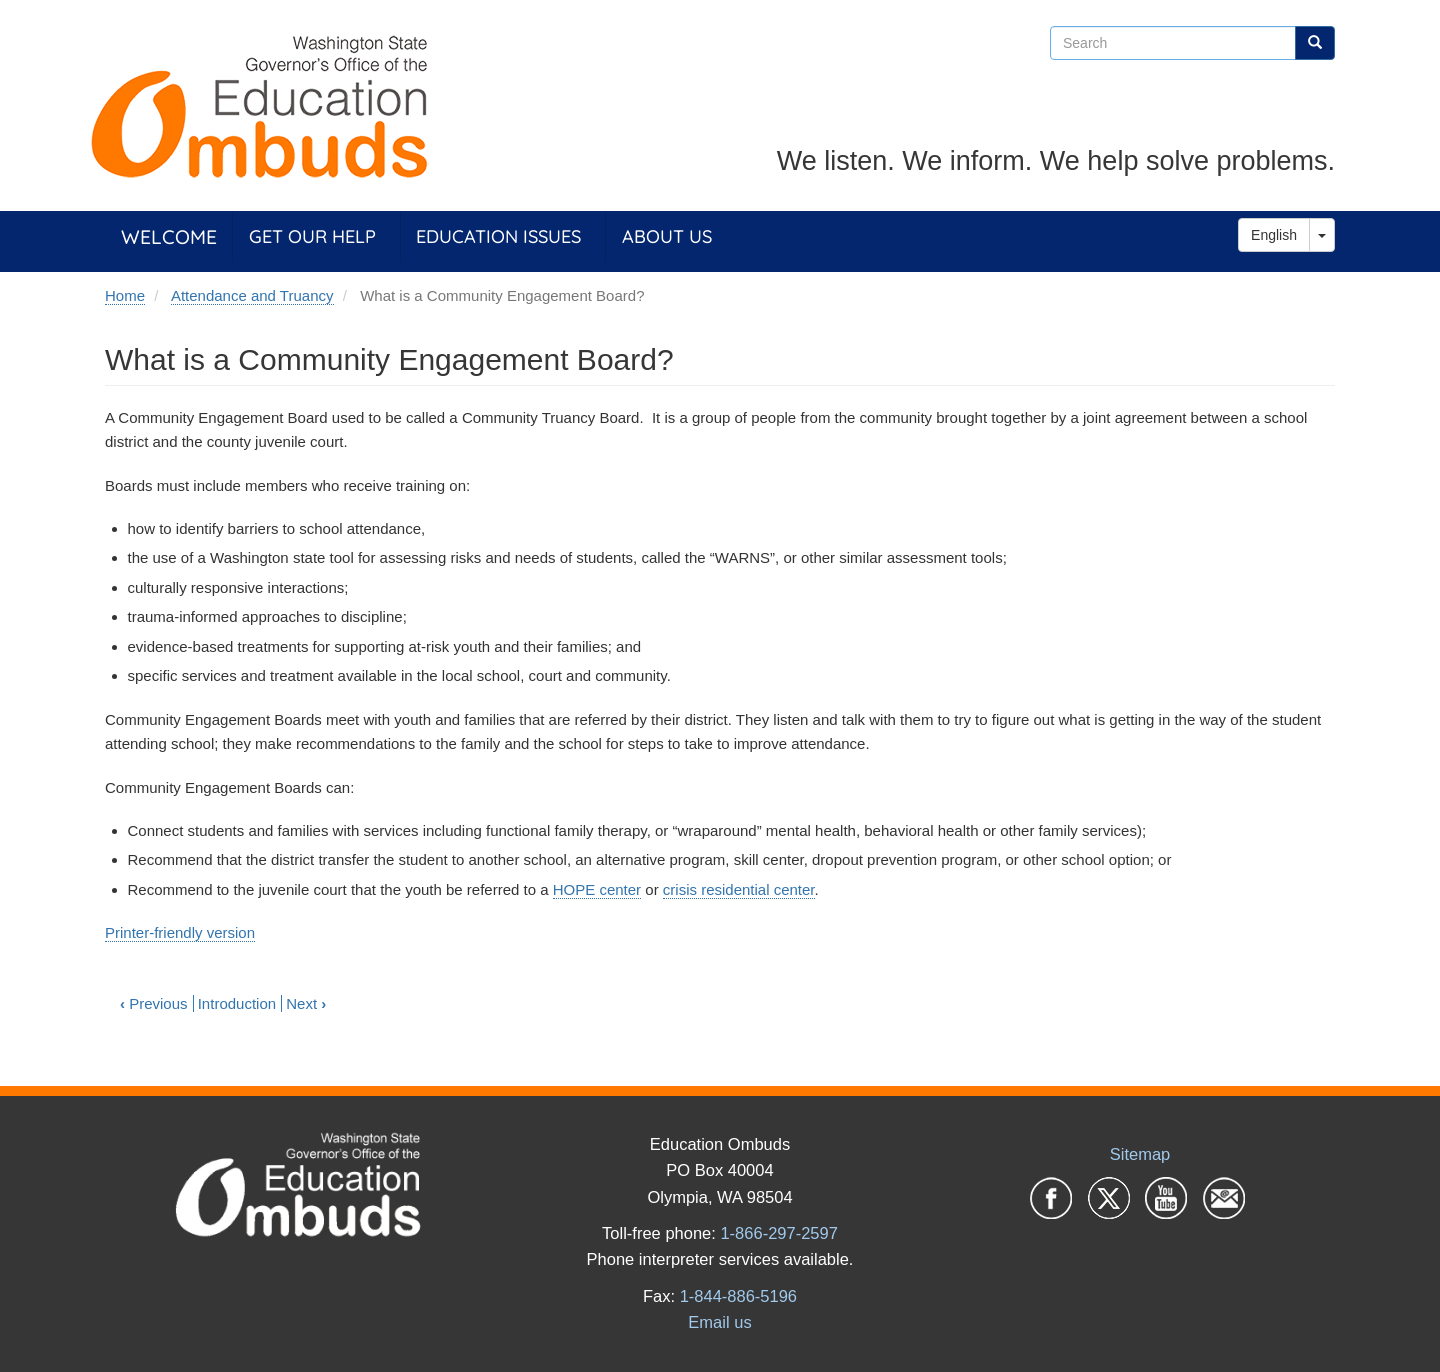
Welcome (169, 236)
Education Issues (498, 236)
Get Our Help (312, 236)
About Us (667, 236)
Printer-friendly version (180, 932)
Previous (154, 1003)
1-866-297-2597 (778, 1233)
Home (125, 295)
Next (306, 1003)
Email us (719, 1322)
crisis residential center (739, 889)
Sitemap (1140, 1154)
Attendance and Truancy (252, 295)
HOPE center (597, 889)
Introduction (237, 1003)
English (1274, 235)
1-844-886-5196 (738, 1296)
